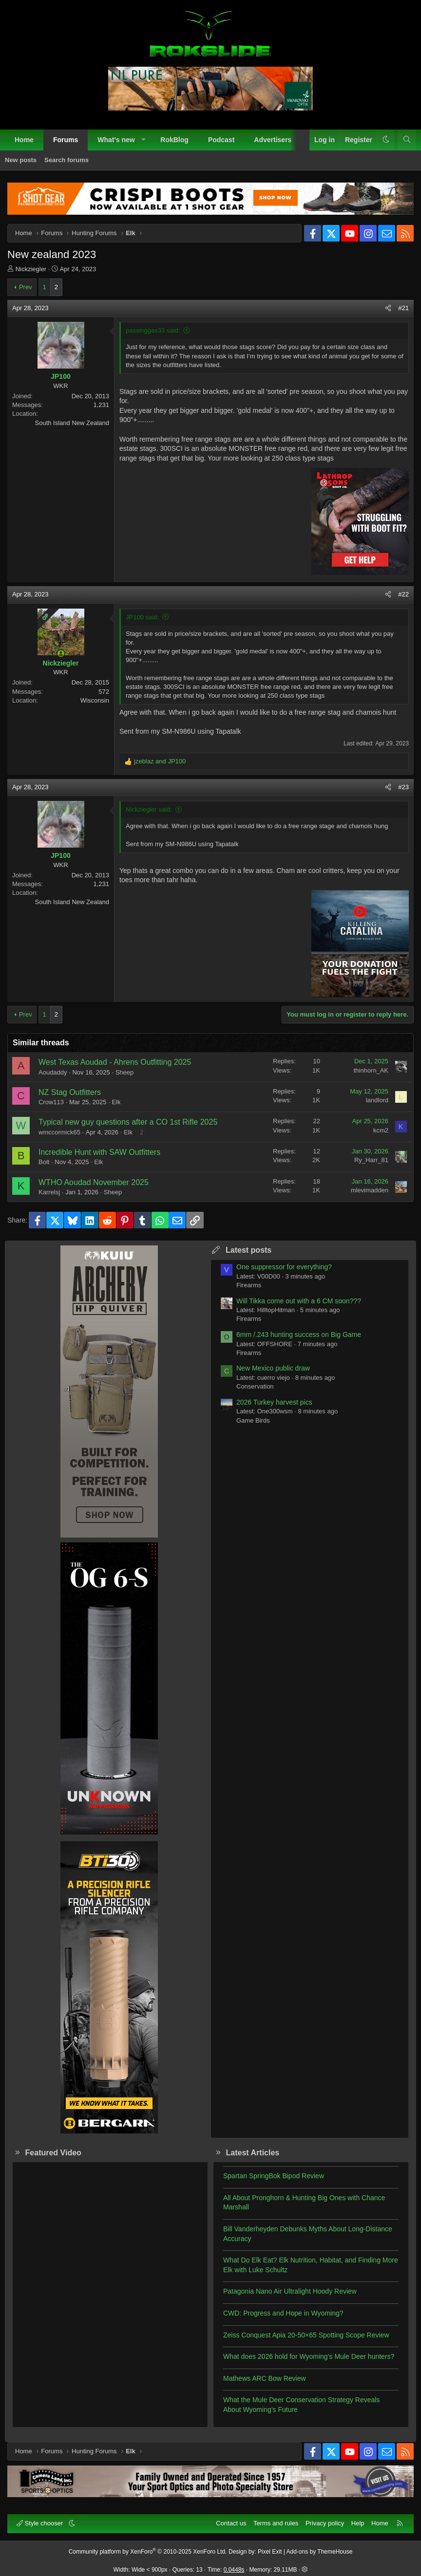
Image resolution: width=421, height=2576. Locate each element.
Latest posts (248, 1250)
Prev (25, 287)
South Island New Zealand (72, 422)
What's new (115, 140)
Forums (65, 140)
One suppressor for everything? (284, 1267)
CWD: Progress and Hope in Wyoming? (283, 2313)
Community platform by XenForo (148, 2551)
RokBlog (174, 140)
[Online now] (61, 653)
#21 (403, 308)
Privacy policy (325, 2523)
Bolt (43, 1162)
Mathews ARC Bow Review (264, 2378)
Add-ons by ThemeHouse (320, 2551)
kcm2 (380, 1130)
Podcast (221, 140)
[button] (143, 140)
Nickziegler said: (149, 809)
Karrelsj (49, 1192)
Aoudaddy (52, 1072)
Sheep (124, 1072)
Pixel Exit (270, 2551)
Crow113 (51, 1102)
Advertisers (272, 140)
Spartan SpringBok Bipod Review (273, 2176)
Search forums (66, 160)
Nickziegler (31, 269)
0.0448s (234, 2569)
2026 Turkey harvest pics (274, 1402)
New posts (21, 160)
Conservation (255, 1386)
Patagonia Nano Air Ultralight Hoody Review (290, 2291)
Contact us (231, 2523)
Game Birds (253, 1420)
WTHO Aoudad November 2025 (93, 1182)
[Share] (388, 308)
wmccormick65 (59, 1132)
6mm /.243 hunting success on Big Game (298, 1334)
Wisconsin (94, 700)
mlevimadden (369, 1190)
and (160, 761)
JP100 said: (142, 617)
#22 (403, 594)
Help (357, 2523)
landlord (377, 1100)
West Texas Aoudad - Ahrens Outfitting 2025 (114, 1062)
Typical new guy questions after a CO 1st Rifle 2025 (127, 1122)
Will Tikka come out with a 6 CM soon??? (298, 1301)
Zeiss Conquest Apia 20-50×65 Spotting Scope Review (306, 2335)
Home (24, 140)
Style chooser (41, 2523)
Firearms (248, 1285)
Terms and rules (275, 2523)
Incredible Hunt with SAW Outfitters (99, 1152)
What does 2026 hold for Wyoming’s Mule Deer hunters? (308, 2356)
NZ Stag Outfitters (69, 1092)
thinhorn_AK (370, 1070)
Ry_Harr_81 (371, 1160)
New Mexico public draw (273, 1368)
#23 (403, 787)
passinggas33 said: (153, 330)
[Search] (407, 140)
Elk (116, 1102)
